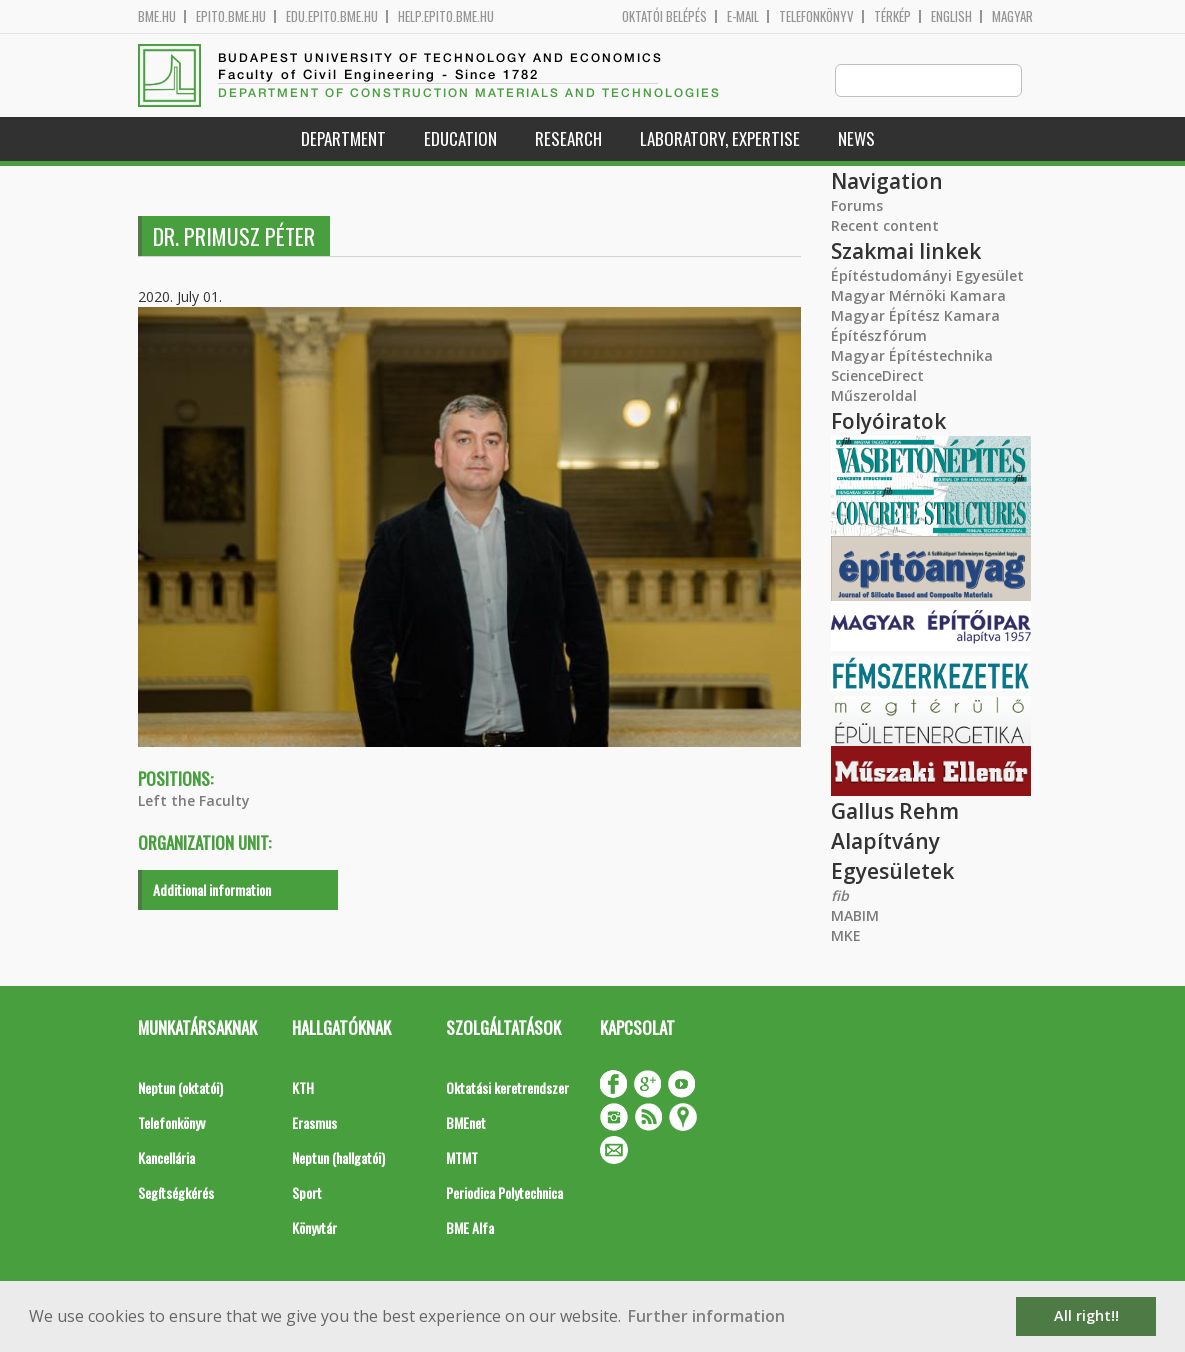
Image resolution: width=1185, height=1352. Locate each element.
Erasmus (314, 1123)
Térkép (892, 16)
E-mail (743, 16)
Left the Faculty (194, 801)
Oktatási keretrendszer (507, 1088)
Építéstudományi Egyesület (927, 276)
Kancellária (166, 1158)
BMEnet (466, 1123)
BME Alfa (470, 1228)
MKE (846, 936)
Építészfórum (879, 336)
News (856, 139)
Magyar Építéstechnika (912, 356)
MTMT (462, 1158)
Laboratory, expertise (720, 139)
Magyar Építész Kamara (915, 316)
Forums (857, 206)
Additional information (212, 890)
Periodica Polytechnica (504, 1193)
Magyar (1012, 16)
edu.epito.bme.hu (332, 16)
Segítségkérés (176, 1193)
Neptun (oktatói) (180, 1088)
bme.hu (157, 16)
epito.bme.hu (231, 16)
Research (568, 139)
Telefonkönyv (816, 16)
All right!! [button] (1086, 1315)
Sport (307, 1193)
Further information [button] (706, 1316)
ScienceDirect (877, 376)
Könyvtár (314, 1228)
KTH (303, 1088)
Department (343, 139)
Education (460, 139)
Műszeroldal (874, 396)
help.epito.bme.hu (446, 16)
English (951, 16)
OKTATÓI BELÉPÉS (664, 16)
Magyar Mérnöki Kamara (918, 296)
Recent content (885, 226)
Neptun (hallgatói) (338, 1158)
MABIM (855, 916)
